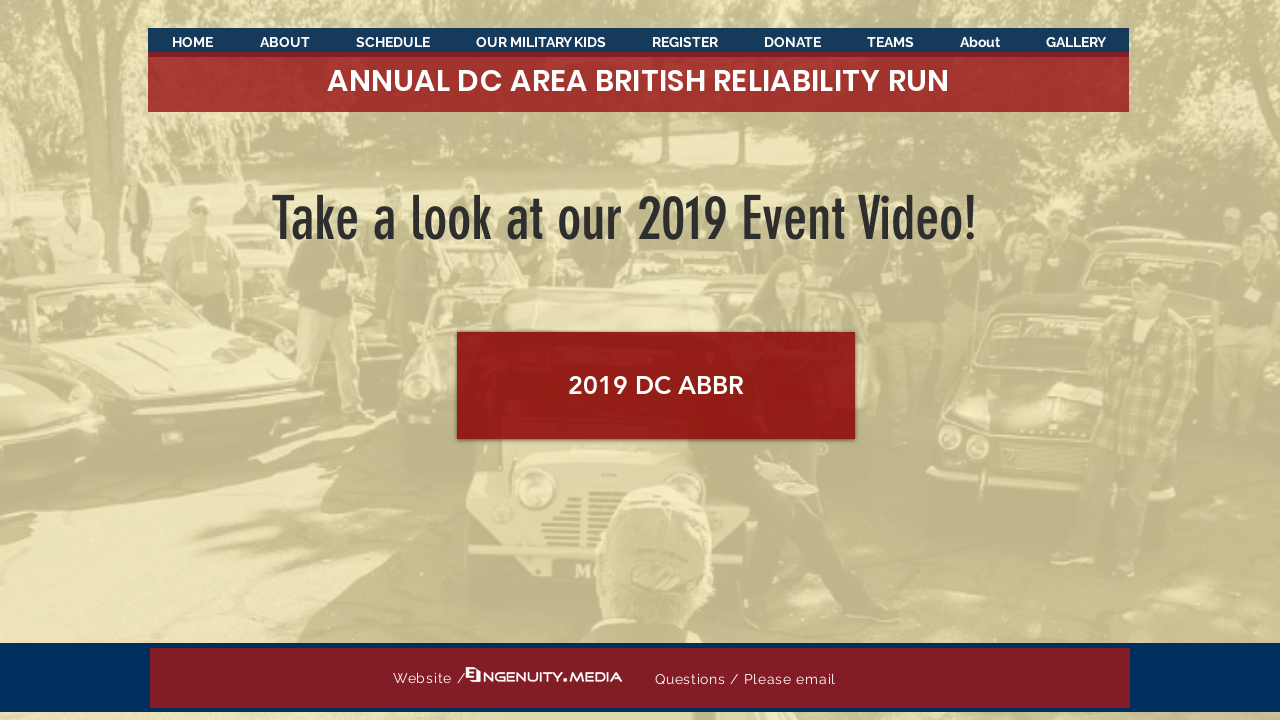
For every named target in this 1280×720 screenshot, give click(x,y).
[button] (1076, 48)
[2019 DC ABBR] (656, 385)
